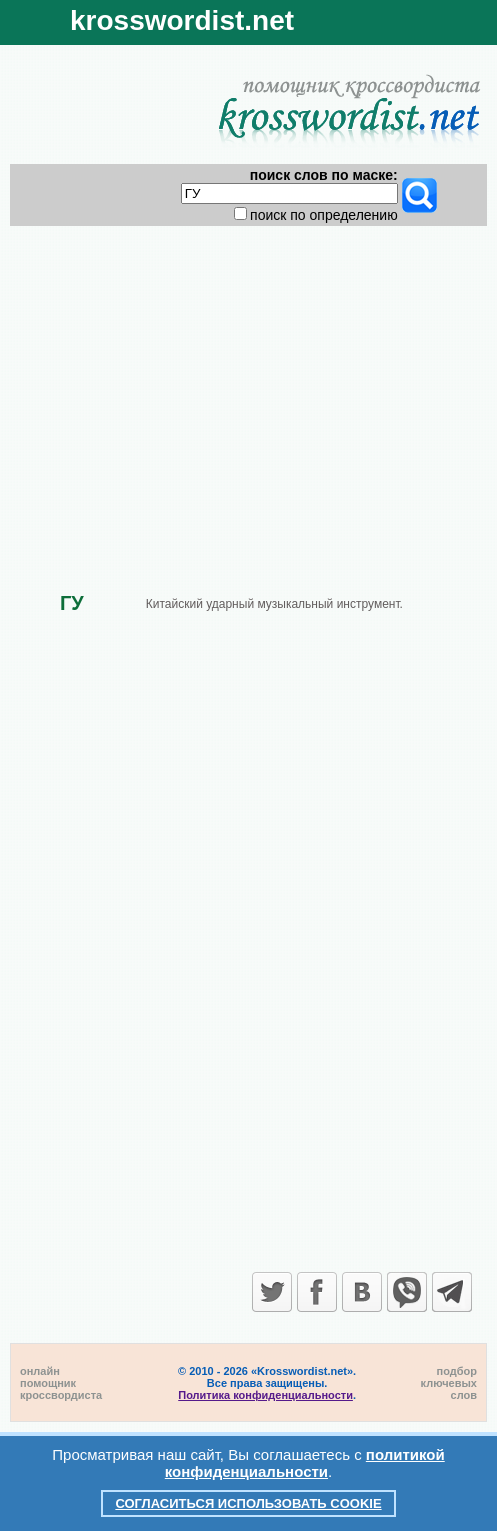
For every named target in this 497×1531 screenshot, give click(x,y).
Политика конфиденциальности (265, 1395)
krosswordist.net (182, 20)
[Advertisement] (248, 392)
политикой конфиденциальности (305, 1463)
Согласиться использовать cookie (248, 1503)
